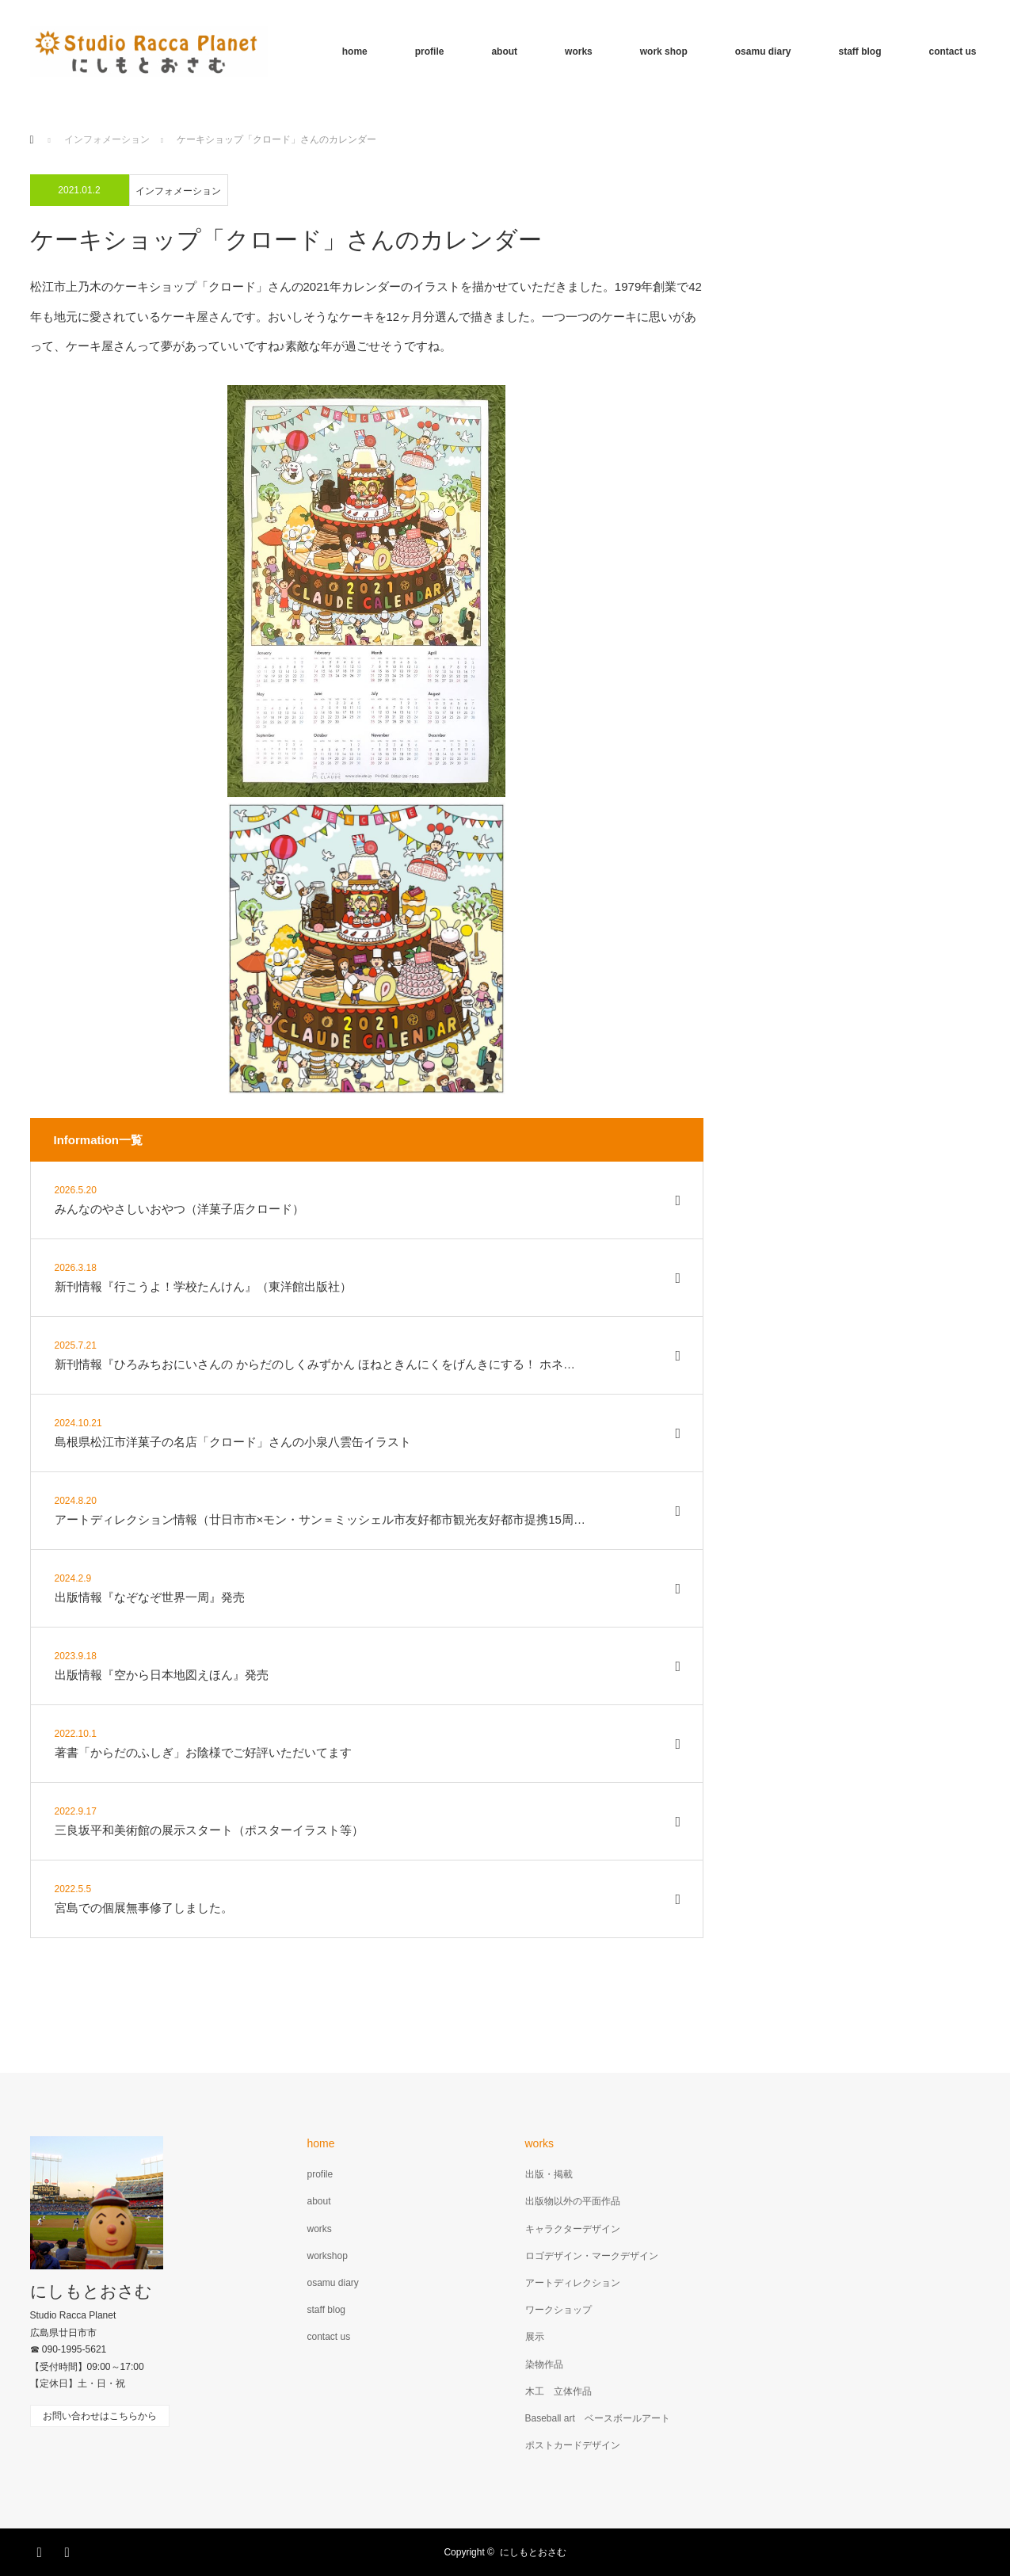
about (504, 51)
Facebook (42, 2550)
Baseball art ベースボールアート (597, 2418)
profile (429, 51)
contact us (952, 51)
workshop (327, 2255)
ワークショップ (558, 2309)
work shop (664, 51)
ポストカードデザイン (572, 2445)
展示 (534, 2336)
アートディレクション (572, 2282)
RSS (70, 2550)
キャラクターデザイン (572, 2228)
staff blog (859, 51)
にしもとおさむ (91, 2291)
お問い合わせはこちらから (100, 2415)
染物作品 (544, 2364)
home (355, 51)
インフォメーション (178, 191)
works (579, 51)
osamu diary (763, 51)
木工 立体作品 (558, 2391)
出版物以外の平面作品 (572, 2201)
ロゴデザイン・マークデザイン (591, 2255)
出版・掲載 (549, 2174)
